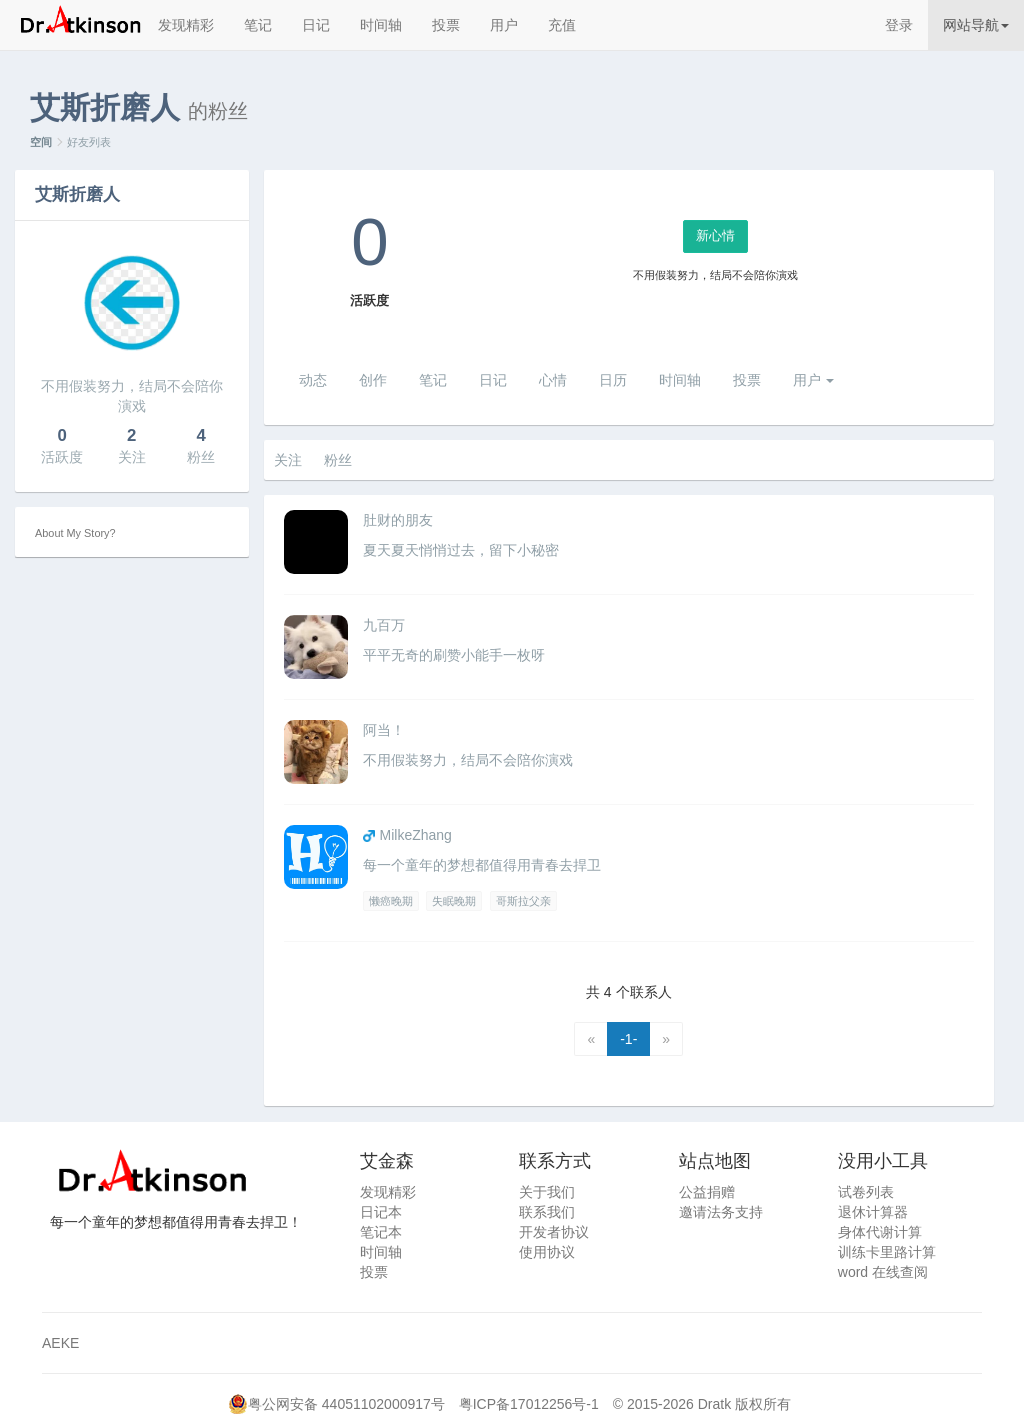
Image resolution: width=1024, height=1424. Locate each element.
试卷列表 (866, 1192)
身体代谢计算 (880, 1232)
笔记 (258, 25)
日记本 (381, 1212)
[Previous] (591, 1039)
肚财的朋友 (398, 520)
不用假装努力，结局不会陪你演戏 (468, 760)
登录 (899, 25)
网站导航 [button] (976, 25)
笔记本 (381, 1232)
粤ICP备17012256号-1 (529, 1404)
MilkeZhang (416, 835)
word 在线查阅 (883, 1272)
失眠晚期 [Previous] (454, 901)
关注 (288, 460)
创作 (373, 380)
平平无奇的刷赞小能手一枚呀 (454, 655)
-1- (628, 1039)
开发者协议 (554, 1232)
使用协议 (547, 1252)
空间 (41, 142)
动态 (313, 380)
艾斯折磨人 (77, 194)
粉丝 (338, 460)
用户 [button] (814, 380)
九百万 (384, 625)
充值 (562, 25)
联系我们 (547, 1212)
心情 (553, 380)
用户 (504, 25)
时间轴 (381, 25)
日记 (316, 25)
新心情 (715, 235)
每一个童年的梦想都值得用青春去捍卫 (482, 865)
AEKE (60, 1343)
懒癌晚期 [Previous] (391, 901)
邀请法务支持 (721, 1212)
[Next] (666, 1039)
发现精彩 (186, 25)
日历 (613, 380)
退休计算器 (873, 1212)
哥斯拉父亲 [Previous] (523, 901)
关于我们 (547, 1192)
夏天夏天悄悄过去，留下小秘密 (461, 550)
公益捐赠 (707, 1192)
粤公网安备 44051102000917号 (346, 1404)
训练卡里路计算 (887, 1252)
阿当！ (384, 730)
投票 (446, 25)
